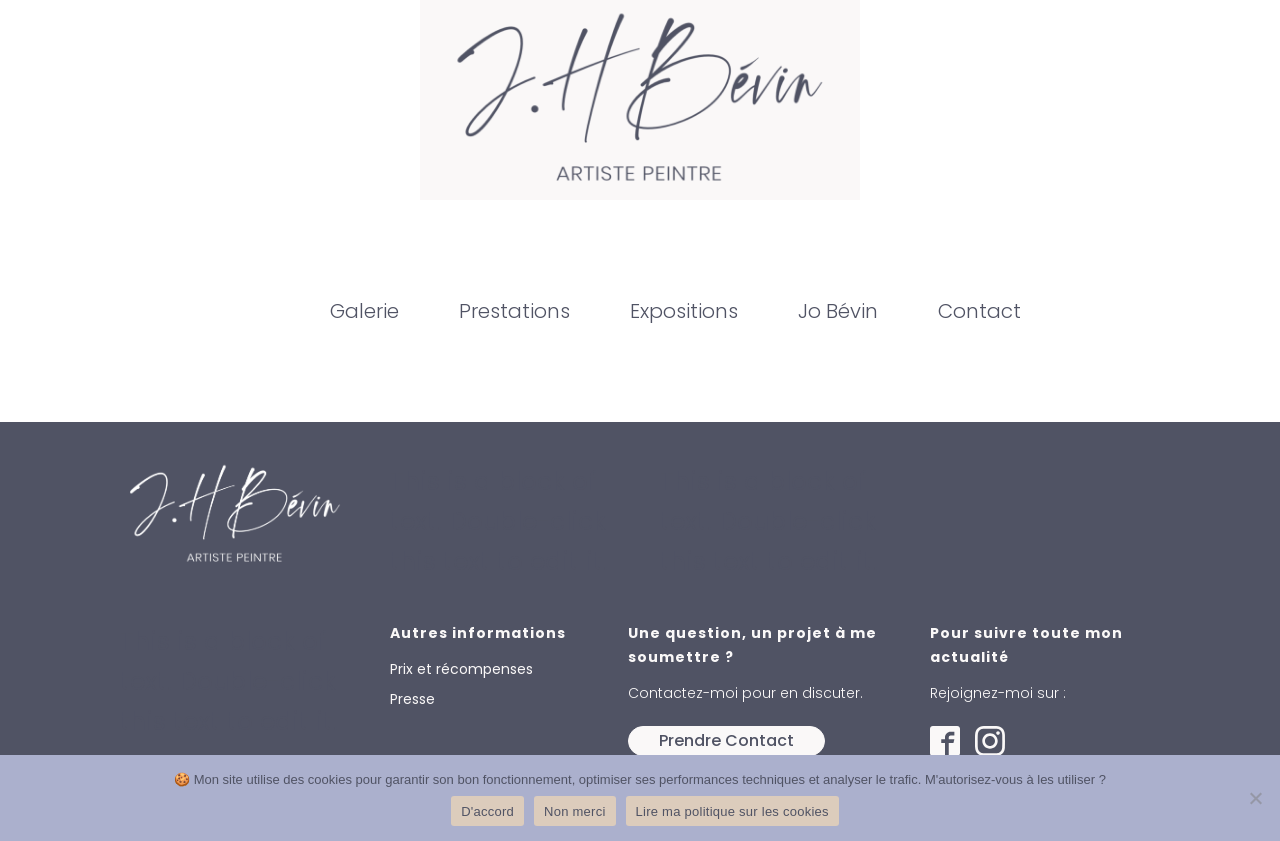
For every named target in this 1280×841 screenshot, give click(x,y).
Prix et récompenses (461, 669)
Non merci (575, 811)
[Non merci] (1255, 798)
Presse (412, 699)
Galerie (364, 311)
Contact (979, 311)
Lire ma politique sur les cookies (732, 811)
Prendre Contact (726, 740)
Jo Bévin (838, 311)
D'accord (487, 811)
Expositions (684, 311)
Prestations (514, 311)
